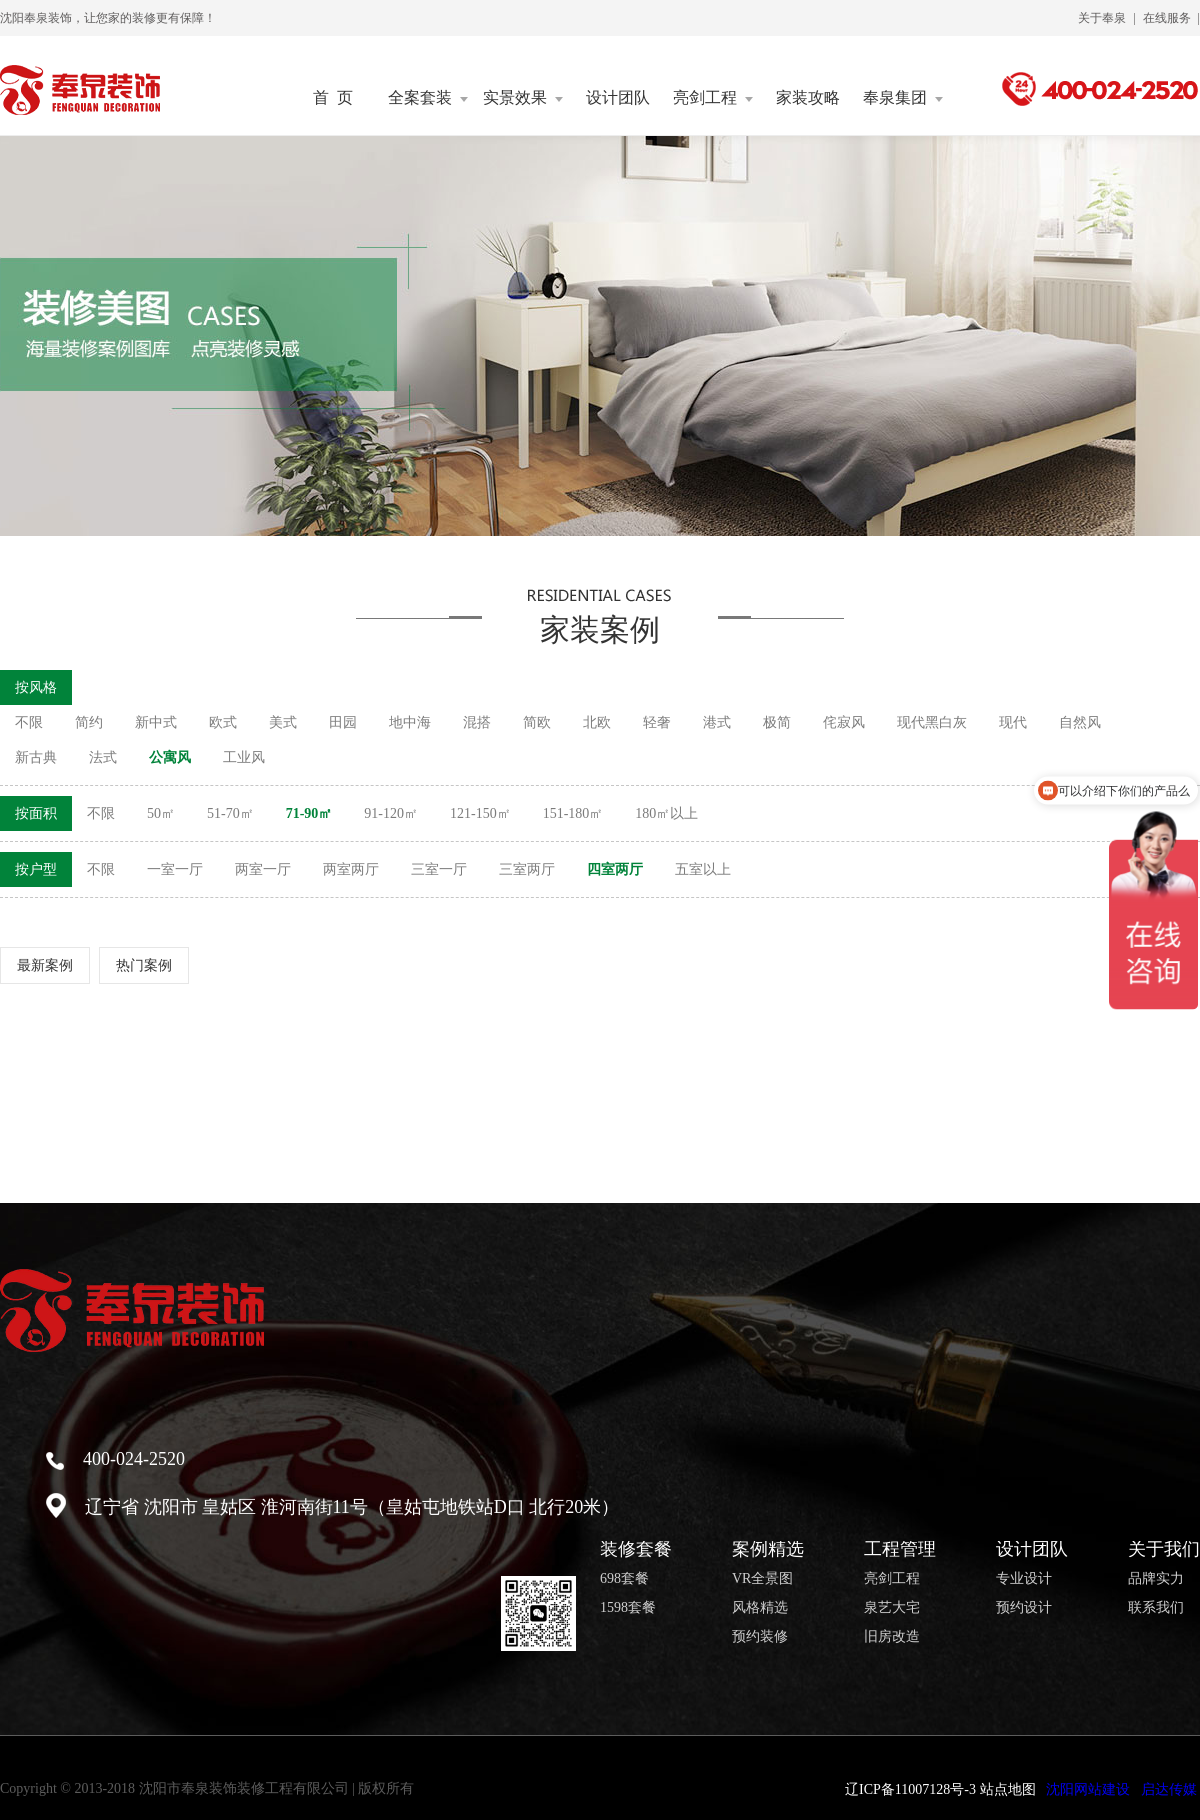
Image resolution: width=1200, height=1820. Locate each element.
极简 (777, 722)
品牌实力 (1156, 1579)
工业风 (244, 757)
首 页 (333, 98)
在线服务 (1167, 18)
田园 (343, 722)
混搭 (477, 722)
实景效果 (523, 98)
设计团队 (618, 98)
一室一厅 (175, 869)
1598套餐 (628, 1608)
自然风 (1080, 722)
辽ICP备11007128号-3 (910, 1789)
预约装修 (760, 1637)
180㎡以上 (666, 813)
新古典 (36, 757)
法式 (103, 757)
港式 (717, 722)
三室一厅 (439, 869)
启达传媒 (1169, 1789)
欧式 (223, 722)
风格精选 (760, 1608)
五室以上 (703, 869)
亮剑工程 (713, 98)
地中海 (410, 722)
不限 (29, 722)
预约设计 (1024, 1608)
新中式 (156, 722)
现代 (1013, 722)
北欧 (597, 722)
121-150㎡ (480, 813)
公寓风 (170, 757)
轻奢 (657, 722)
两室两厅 (351, 869)
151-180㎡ (573, 813)
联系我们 (1156, 1608)
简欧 (537, 722)
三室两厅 (527, 869)
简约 (89, 722)
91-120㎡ (391, 813)
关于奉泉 (1102, 18)
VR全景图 (762, 1579)
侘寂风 (844, 722)
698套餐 (624, 1579)
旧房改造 (892, 1637)
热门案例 (144, 965)
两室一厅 (263, 869)
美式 (283, 722)
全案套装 (428, 98)
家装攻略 (808, 98)
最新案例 (45, 965)
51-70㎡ (230, 813)
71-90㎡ (309, 813)
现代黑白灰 (932, 722)
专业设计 (1024, 1579)
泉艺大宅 (892, 1608)
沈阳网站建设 (1088, 1789)
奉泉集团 (903, 98)
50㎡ (161, 813)
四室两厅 (615, 869)
